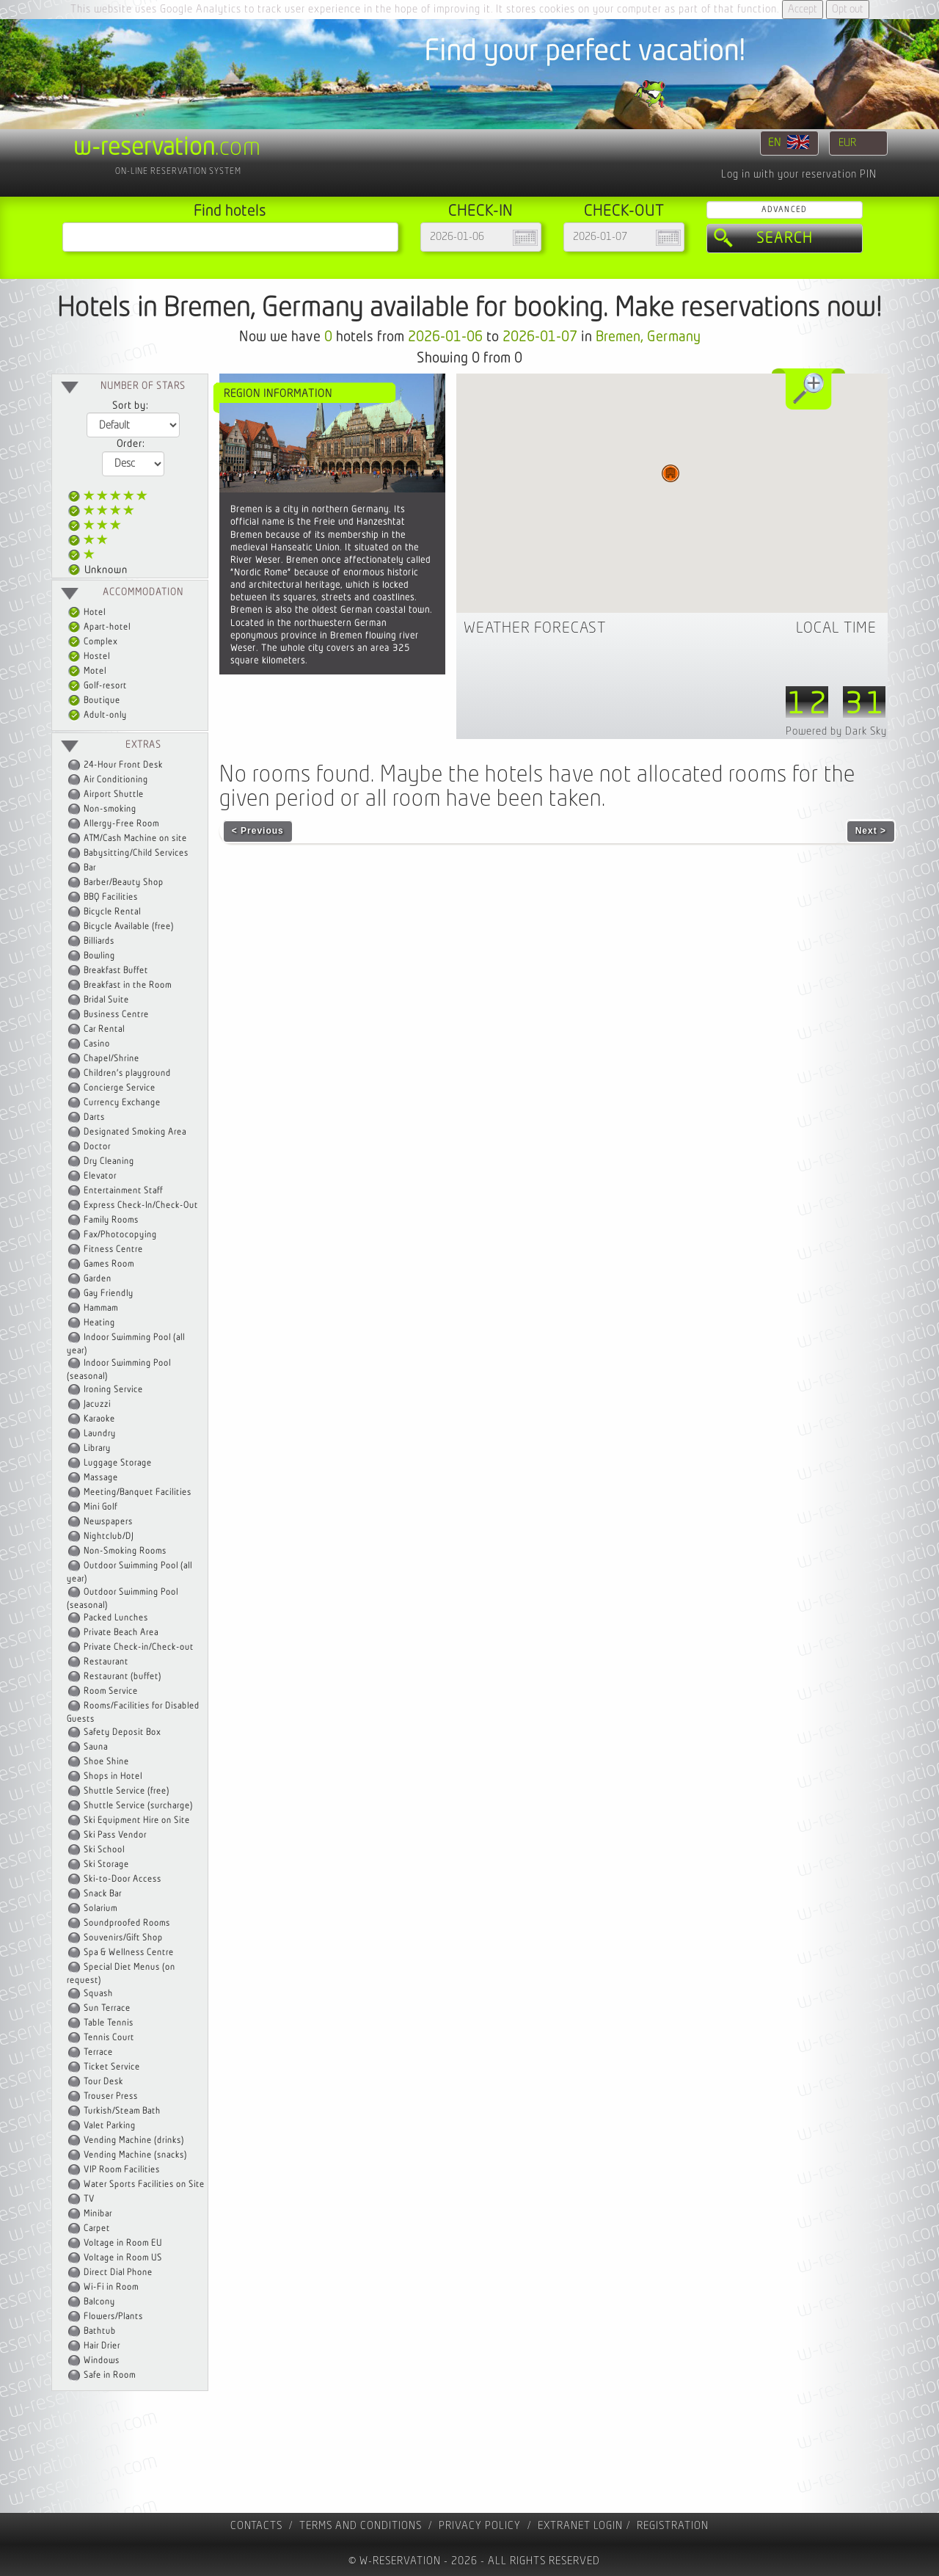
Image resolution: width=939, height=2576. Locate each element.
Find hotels (230, 211)
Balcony (99, 2302)
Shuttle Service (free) (126, 1791)
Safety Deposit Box (122, 1732)
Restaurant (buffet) (122, 1677)
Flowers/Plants (113, 2317)
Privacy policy (480, 2525)
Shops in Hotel (113, 1776)
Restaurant (106, 1662)
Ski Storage (106, 1864)
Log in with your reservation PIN (799, 174)
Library (97, 1448)
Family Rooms (111, 1220)
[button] (670, 473)
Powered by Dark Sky (836, 731)
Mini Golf (100, 1507)
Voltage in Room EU (123, 2243)
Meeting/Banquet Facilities (137, 1492)
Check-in (480, 211)
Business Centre (116, 1015)
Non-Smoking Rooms (125, 1551)
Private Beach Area (121, 1633)
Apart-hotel (99, 627)
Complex (92, 642)
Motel (87, 671)
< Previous (258, 831)
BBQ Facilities (111, 897)
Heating (99, 1323)
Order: (131, 444)
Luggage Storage (118, 1463)
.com (167, 147)
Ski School (104, 1850)
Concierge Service (120, 1088)
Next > (870, 831)
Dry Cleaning (109, 1161)
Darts (94, 1117)
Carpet (97, 2228)
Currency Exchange (122, 1103)
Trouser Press (111, 2096)
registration (673, 2525)
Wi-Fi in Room (111, 2287)
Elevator (100, 1176)
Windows (102, 2361)
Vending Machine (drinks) (134, 2140)
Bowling (99, 956)
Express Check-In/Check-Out (141, 1205)
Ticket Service (112, 2067)
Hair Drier (102, 2346)
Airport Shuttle (114, 794)
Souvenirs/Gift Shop (123, 1938)
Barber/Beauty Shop (124, 882)
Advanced (784, 209)
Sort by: (130, 406)
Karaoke (99, 1419)
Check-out (624, 211)
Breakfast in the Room (128, 985)
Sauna (96, 1747)
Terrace (98, 2052)
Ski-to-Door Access (122, 1879)
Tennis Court (109, 2038)
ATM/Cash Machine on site (135, 838)
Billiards (99, 941)
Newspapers (108, 1522)
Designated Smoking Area (135, 1132)
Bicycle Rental (112, 912)
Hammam (101, 1308)
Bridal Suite (106, 1000)
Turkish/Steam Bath (122, 2111)
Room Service (111, 1691)
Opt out (847, 9)
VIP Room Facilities (122, 2170)
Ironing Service (113, 1390)
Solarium (100, 1908)
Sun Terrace (107, 2008)
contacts (256, 2525)
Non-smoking (110, 809)
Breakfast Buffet (116, 971)
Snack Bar (103, 1894)
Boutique (94, 700)
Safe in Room (110, 2375)
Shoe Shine (106, 1762)
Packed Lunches (116, 1618)
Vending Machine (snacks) (135, 2155)
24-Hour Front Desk (123, 765)
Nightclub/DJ (109, 1536)
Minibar (98, 2214)
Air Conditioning (116, 780)
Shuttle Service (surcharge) (138, 1806)
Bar (90, 868)
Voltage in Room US (123, 2258)
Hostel (89, 656)
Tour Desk (103, 2082)
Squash (98, 1994)
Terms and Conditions (360, 2525)
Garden (98, 1279)
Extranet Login (580, 2525)
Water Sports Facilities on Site (144, 2184)
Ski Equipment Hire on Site (137, 1820)
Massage (101, 1478)
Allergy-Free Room (121, 824)
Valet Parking (110, 2126)
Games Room (109, 1264)
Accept (802, 9)
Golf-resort (97, 686)
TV (89, 2199)
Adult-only (97, 715)
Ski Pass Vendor (115, 1835)
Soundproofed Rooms (127, 1923)
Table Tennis (109, 2023)
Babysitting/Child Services (136, 853)
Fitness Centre (113, 1249)
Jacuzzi (97, 1404)
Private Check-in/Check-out (139, 1647)
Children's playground (127, 1073)
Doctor (97, 1147)
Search (784, 238)
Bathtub (100, 2331)
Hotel (87, 612)
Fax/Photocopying (120, 1235)
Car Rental (104, 1029)
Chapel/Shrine (111, 1059)
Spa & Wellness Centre (129, 1953)
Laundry (100, 1434)
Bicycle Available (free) (129, 927)
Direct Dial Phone (118, 2272)
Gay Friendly (109, 1293)
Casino (97, 1044)
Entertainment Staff (123, 1191)
